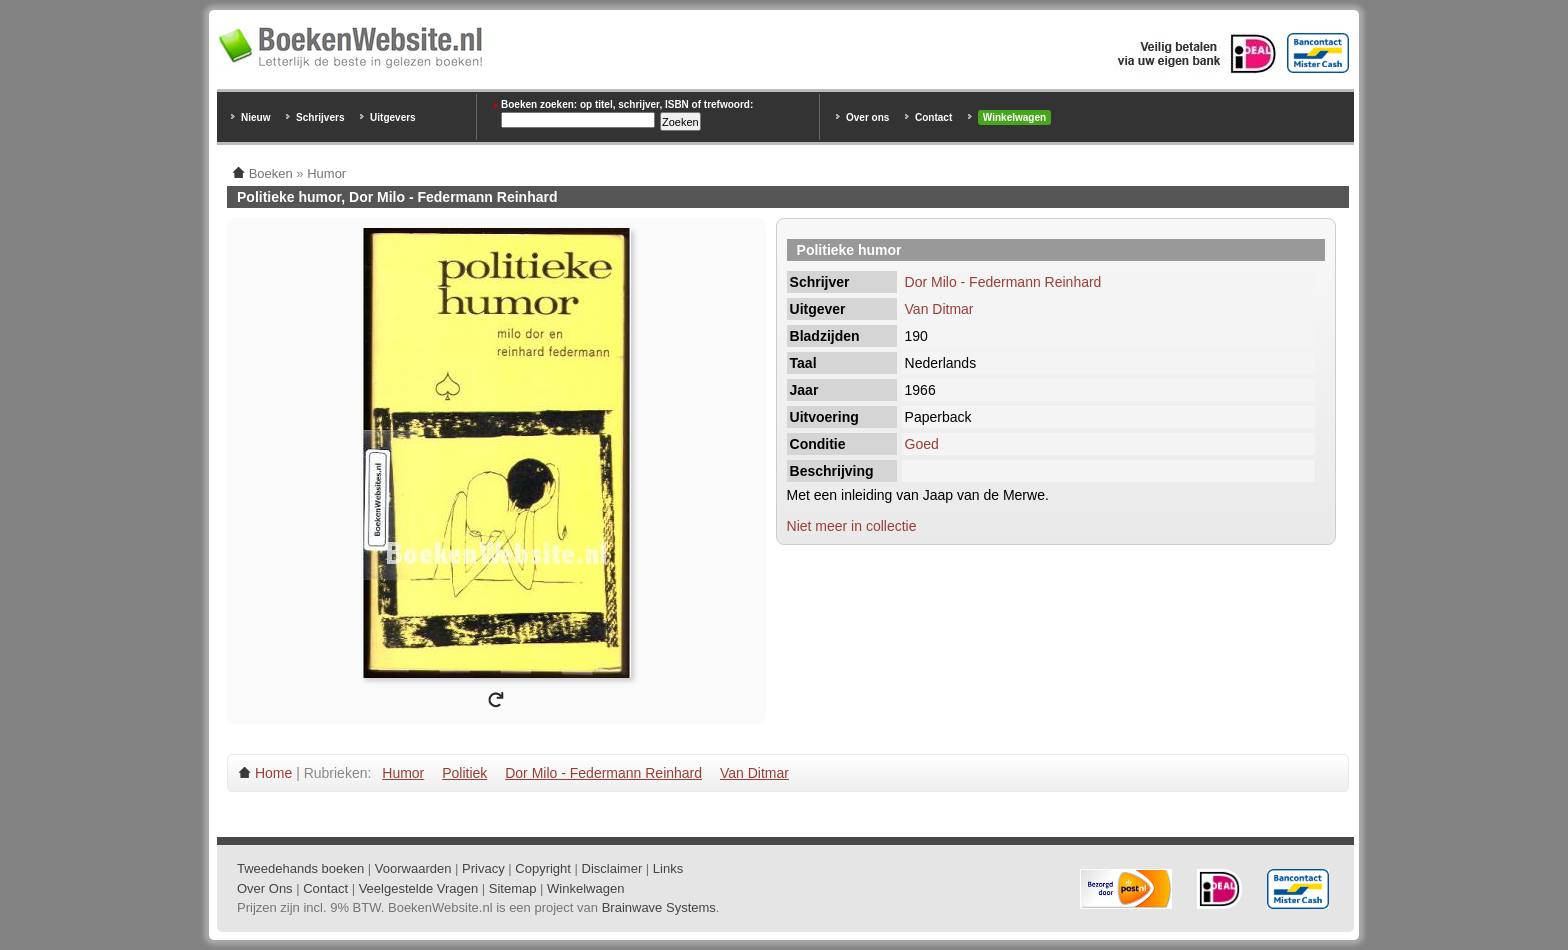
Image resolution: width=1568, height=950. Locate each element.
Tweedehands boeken (300, 868)
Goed (922, 444)
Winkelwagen (1014, 117)
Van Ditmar (939, 309)
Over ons (867, 117)
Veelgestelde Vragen (419, 888)
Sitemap (513, 888)
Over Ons (265, 888)
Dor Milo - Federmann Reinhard (1003, 282)
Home (273, 773)
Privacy (483, 868)
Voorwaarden (413, 868)
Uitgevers (393, 117)
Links (668, 868)
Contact (933, 117)
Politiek (464, 773)
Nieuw (255, 117)
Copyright (543, 868)
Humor (403, 773)
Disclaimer (612, 868)
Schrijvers (320, 117)
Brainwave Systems (659, 907)
